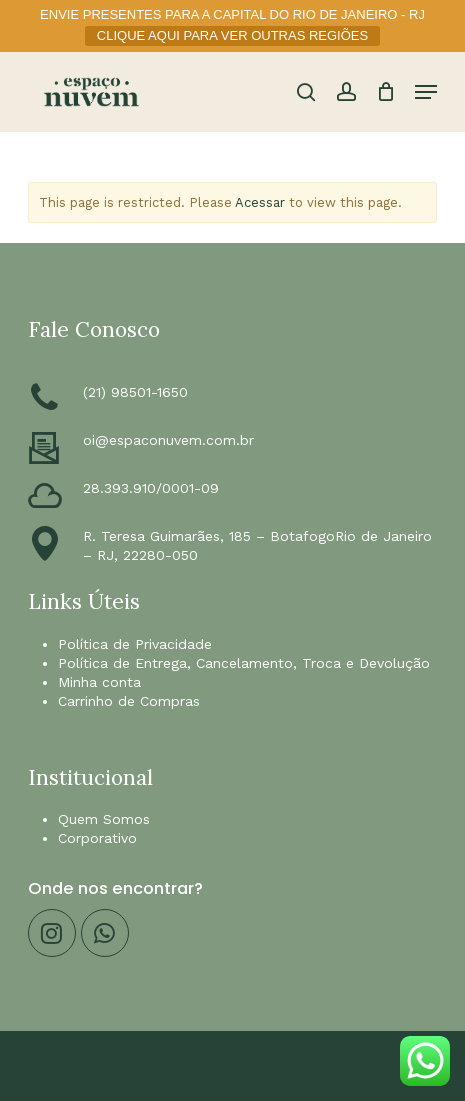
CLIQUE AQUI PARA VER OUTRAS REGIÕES (232, 35)
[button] (426, 92)
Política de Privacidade (135, 644)
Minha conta (99, 682)
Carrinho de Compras (129, 701)
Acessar (260, 202)
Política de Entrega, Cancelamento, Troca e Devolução (244, 663)
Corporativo (97, 838)
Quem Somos (104, 819)
